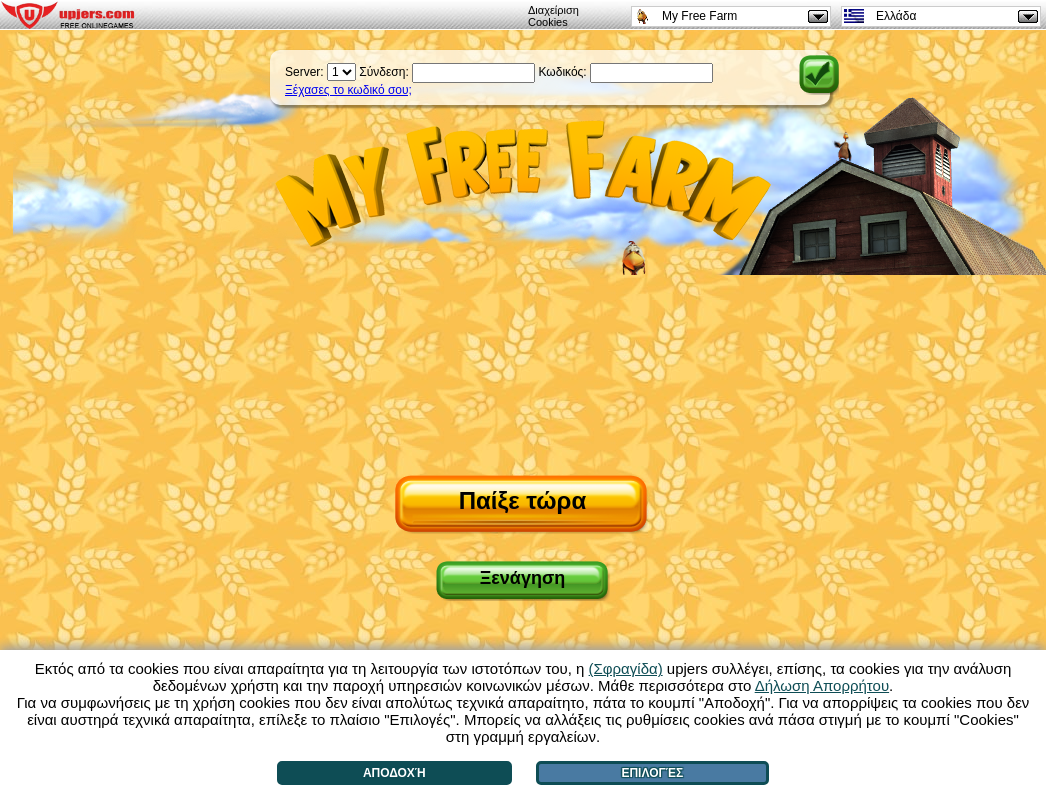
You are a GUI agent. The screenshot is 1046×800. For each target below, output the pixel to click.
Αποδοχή (394, 773)
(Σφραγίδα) (626, 668)
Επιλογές (652, 773)
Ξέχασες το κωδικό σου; (348, 90)
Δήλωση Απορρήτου (822, 685)
